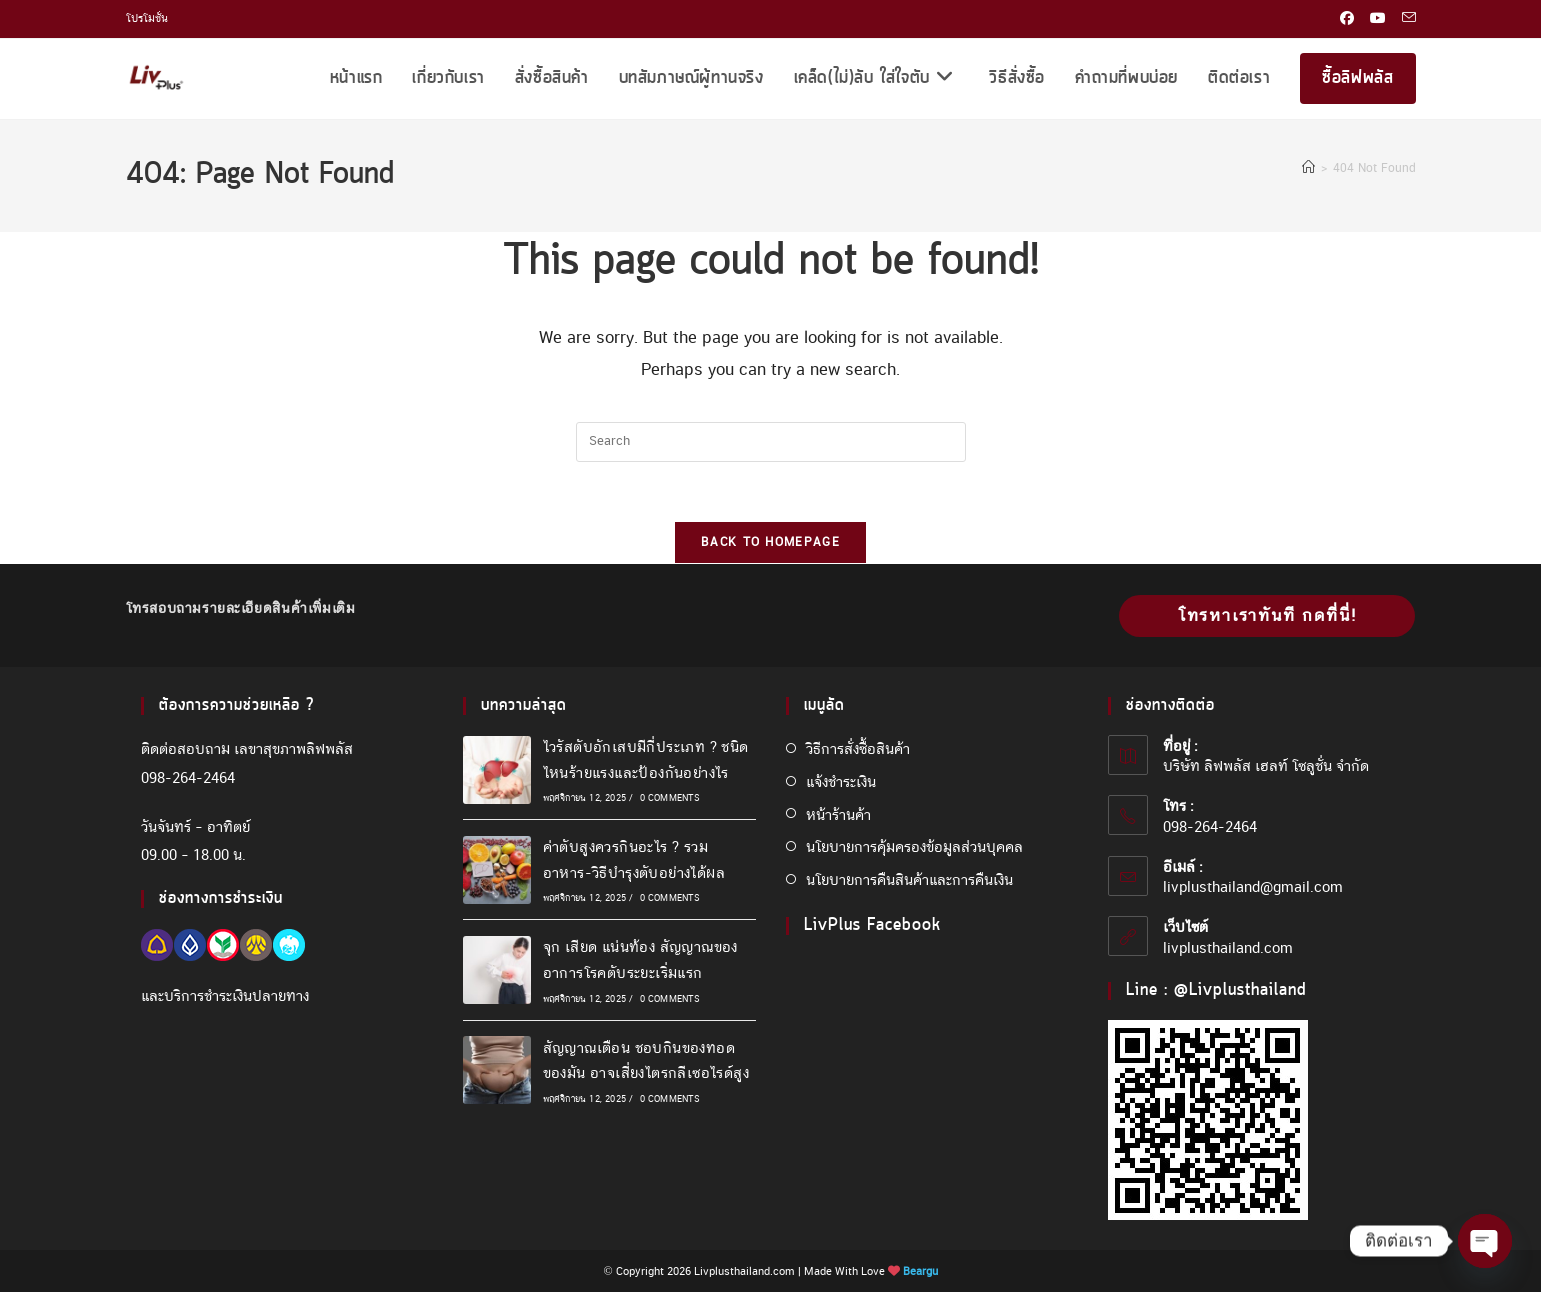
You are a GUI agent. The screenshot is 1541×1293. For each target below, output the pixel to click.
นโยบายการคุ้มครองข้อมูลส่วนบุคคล (914, 848)
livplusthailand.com (1228, 948)
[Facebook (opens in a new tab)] (1347, 19)
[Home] (1308, 168)
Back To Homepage (770, 543)
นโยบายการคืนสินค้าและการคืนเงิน (909, 881)
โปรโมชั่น (147, 18)
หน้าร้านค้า (838, 815)
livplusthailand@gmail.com (1253, 888)
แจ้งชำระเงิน (841, 782)
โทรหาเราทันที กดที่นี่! (1267, 617)
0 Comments (670, 799)
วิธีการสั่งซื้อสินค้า (858, 750)
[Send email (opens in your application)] (1405, 19)
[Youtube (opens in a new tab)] (1378, 19)
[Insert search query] (771, 442)
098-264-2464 (188, 778)
